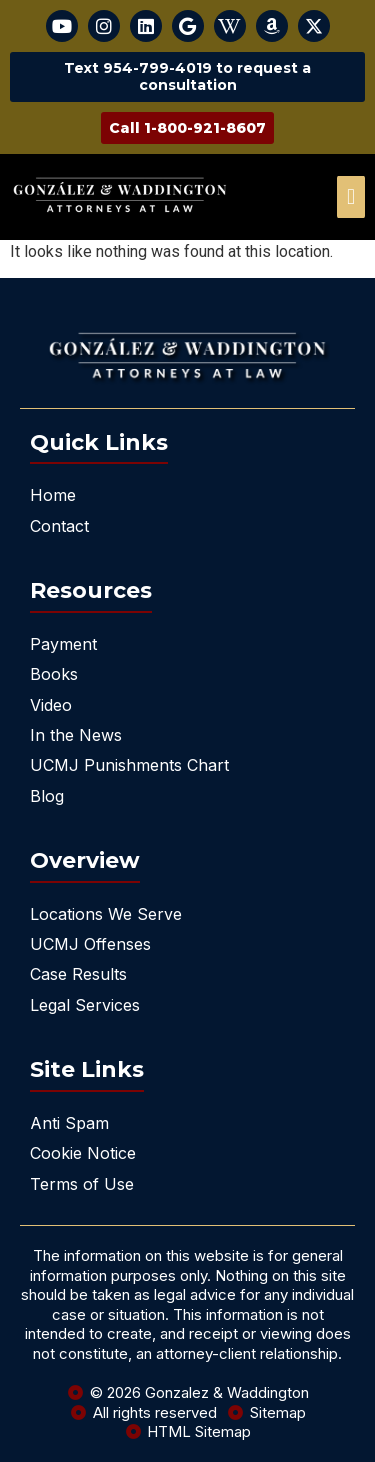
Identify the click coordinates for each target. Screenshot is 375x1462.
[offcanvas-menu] (351, 197)
